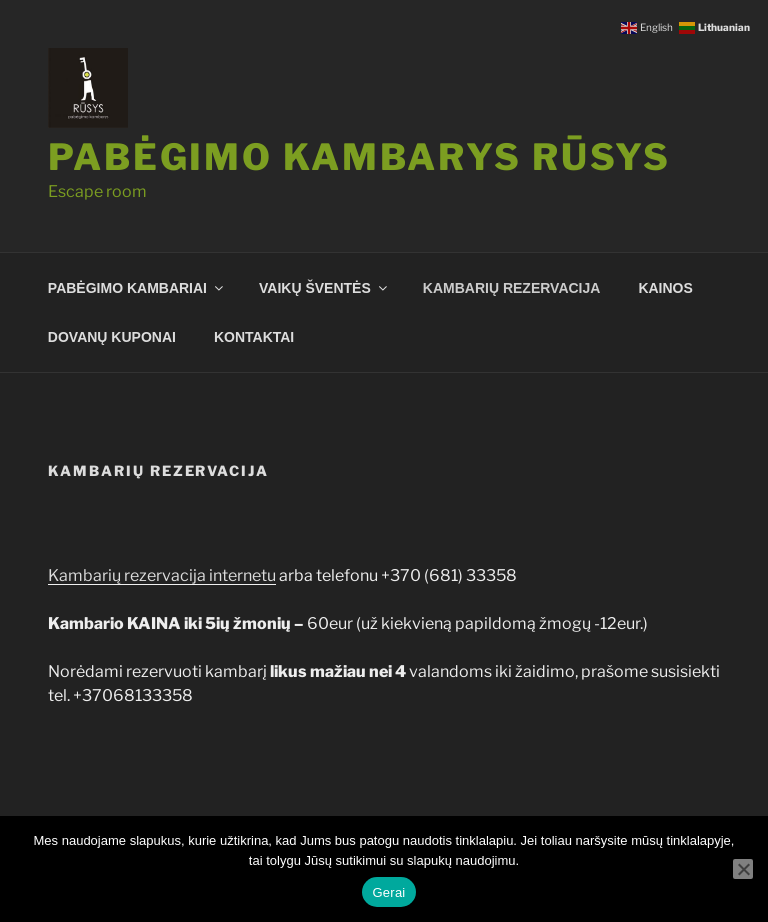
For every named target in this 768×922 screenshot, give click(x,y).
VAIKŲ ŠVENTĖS (324, 288)
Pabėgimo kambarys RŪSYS (359, 157)
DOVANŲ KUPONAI (112, 337)
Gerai (388, 892)
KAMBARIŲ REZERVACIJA (512, 288)
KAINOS (665, 288)
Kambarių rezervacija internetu (162, 575)
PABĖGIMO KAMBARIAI (137, 288)
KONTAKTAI (254, 337)
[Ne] (743, 869)
